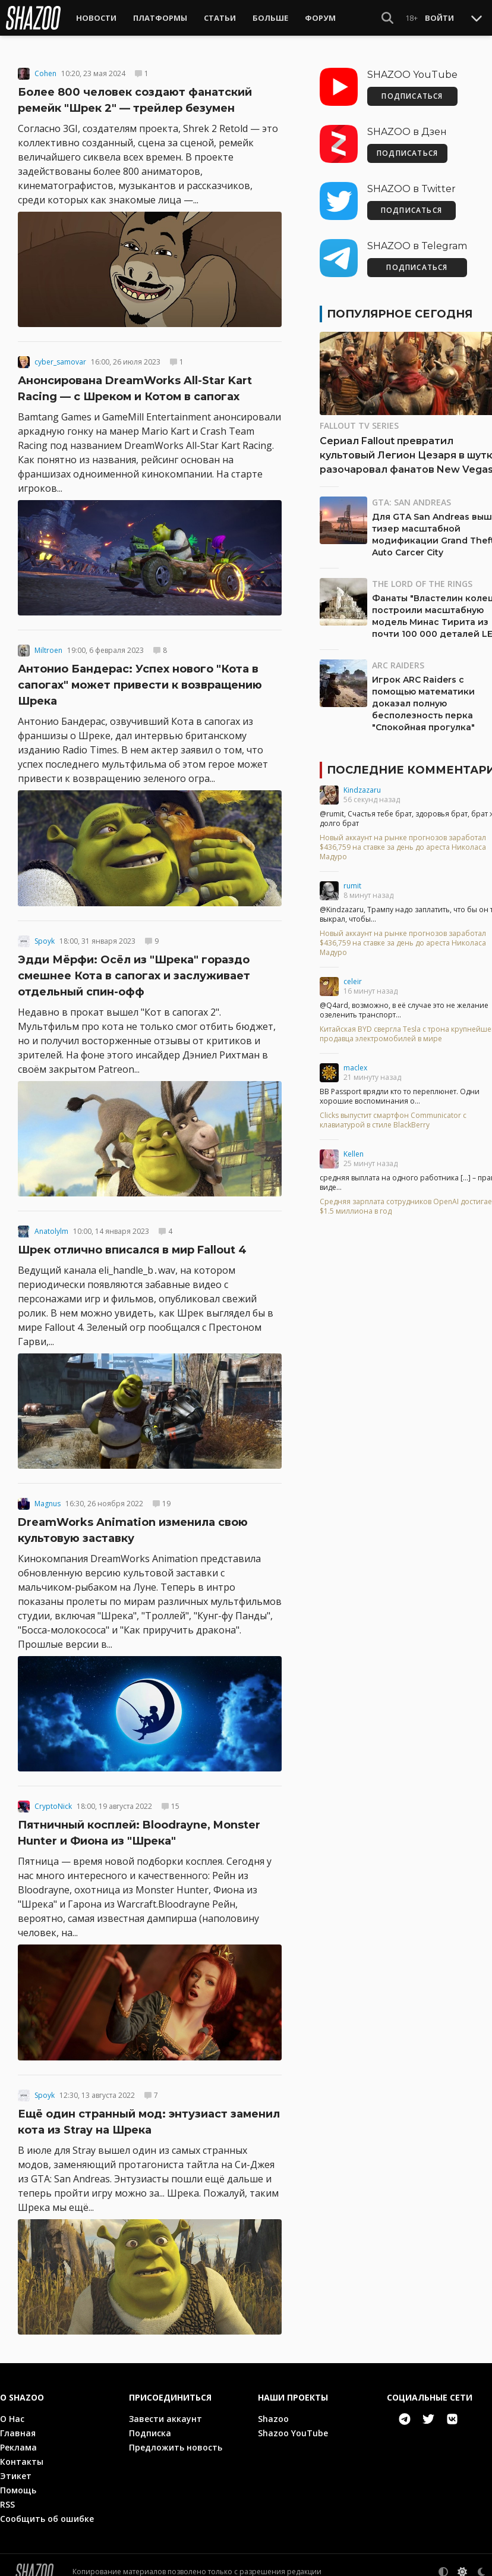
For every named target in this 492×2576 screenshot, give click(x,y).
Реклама (18, 2439)
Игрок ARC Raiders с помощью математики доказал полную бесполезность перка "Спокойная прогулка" (423, 695)
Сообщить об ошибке (47, 2510)
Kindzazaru (362, 782)
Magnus (47, 1495)
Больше (270, 17)
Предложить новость (175, 2439)
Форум (320, 17)
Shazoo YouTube (293, 2424)
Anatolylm (51, 1223)
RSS (7, 2496)
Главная (18, 2424)
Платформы (160, 17)
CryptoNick (53, 1799)
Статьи (220, 17)
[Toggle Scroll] (476, 18)
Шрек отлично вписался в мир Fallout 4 (132, 1241)
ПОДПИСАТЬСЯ (412, 88)
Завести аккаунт (165, 2410)
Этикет (15, 2467)
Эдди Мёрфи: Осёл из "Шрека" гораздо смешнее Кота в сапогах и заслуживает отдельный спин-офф (134, 967)
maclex (355, 1059)
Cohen (45, 65)
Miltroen (48, 643)
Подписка (150, 2424)
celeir (352, 973)
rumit (352, 877)
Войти (439, 17)
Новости (96, 17)
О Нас (12, 2410)
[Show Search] (387, 18)
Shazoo (273, 2410)
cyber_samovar (60, 354)
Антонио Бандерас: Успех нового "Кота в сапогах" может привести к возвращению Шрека (140, 677)
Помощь (18, 2481)
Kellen (353, 1146)
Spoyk (44, 933)
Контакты (21, 2453)
